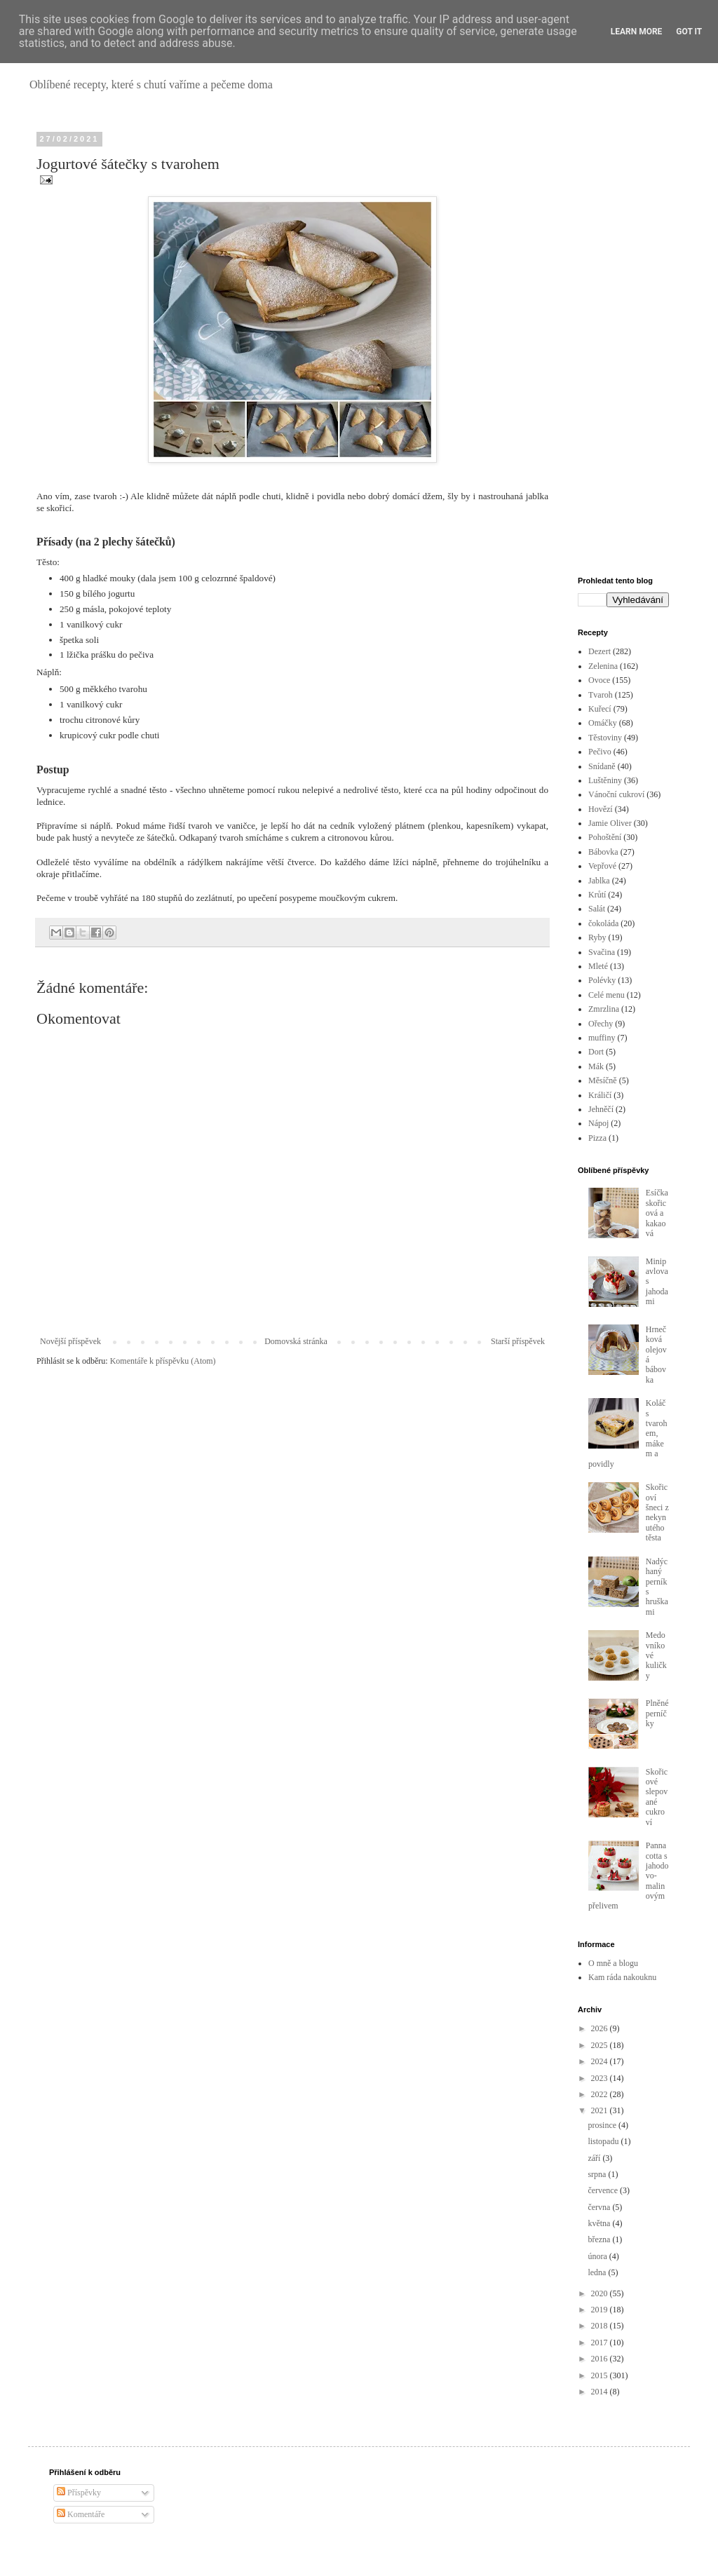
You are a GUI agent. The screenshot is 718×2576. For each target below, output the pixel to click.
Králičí (599, 1095)
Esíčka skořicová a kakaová (657, 1213)
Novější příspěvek (70, 1341)
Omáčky (602, 723)
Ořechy (600, 1024)
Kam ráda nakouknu (622, 1977)
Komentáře (80, 2514)
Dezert (599, 651)
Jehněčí (601, 1109)
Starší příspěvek (518, 1341)
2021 (600, 2110)
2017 (600, 2342)
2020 (600, 2293)
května (600, 2223)
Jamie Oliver (610, 823)
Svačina (601, 952)
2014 (600, 2392)
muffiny (601, 1038)
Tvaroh (600, 695)
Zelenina (603, 666)
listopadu (604, 2141)
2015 (600, 2375)
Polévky (602, 980)
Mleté (598, 966)
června (600, 2207)
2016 (600, 2359)
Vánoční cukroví (616, 794)
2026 (600, 2028)
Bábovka (603, 852)
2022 (600, 2094)
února (598, 2256)
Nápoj (598, 1123)
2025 (600, 2045)
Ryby (597, 937)
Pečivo (599, 752)
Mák (596, 1066)
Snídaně (602, 766)
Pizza (597, 1138)
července (604, 2190)
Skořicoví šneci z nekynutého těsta (657, 1512)
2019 (600, 2309)
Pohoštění (604, 837)
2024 (600, 2061)
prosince (603, 2125)
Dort (596, 1052)
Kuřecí (599, 709)
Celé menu (606, 995)
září (595, 2158)
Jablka (599, 881)
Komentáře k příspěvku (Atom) (163, 1361)
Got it (689, 31)
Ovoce (599, 680)
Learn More (637, 31)
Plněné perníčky (657, 1713)
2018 (600, 2326)
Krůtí (597, 895)
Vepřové (602, 866)
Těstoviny (605, 738)
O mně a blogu (613, 1963)
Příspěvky (79, 2492)
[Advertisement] (623, 345)
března (600, 2239)
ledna (598, 2272)
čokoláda (603, 923)
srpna (598, 2174)
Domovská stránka (295, 1341)
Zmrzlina (603, 1009)
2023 (600, 2078)
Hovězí (600, 809)
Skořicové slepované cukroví (657, 1797)
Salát (596, 909)
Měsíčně (602, 1080)
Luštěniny (605, 780)
